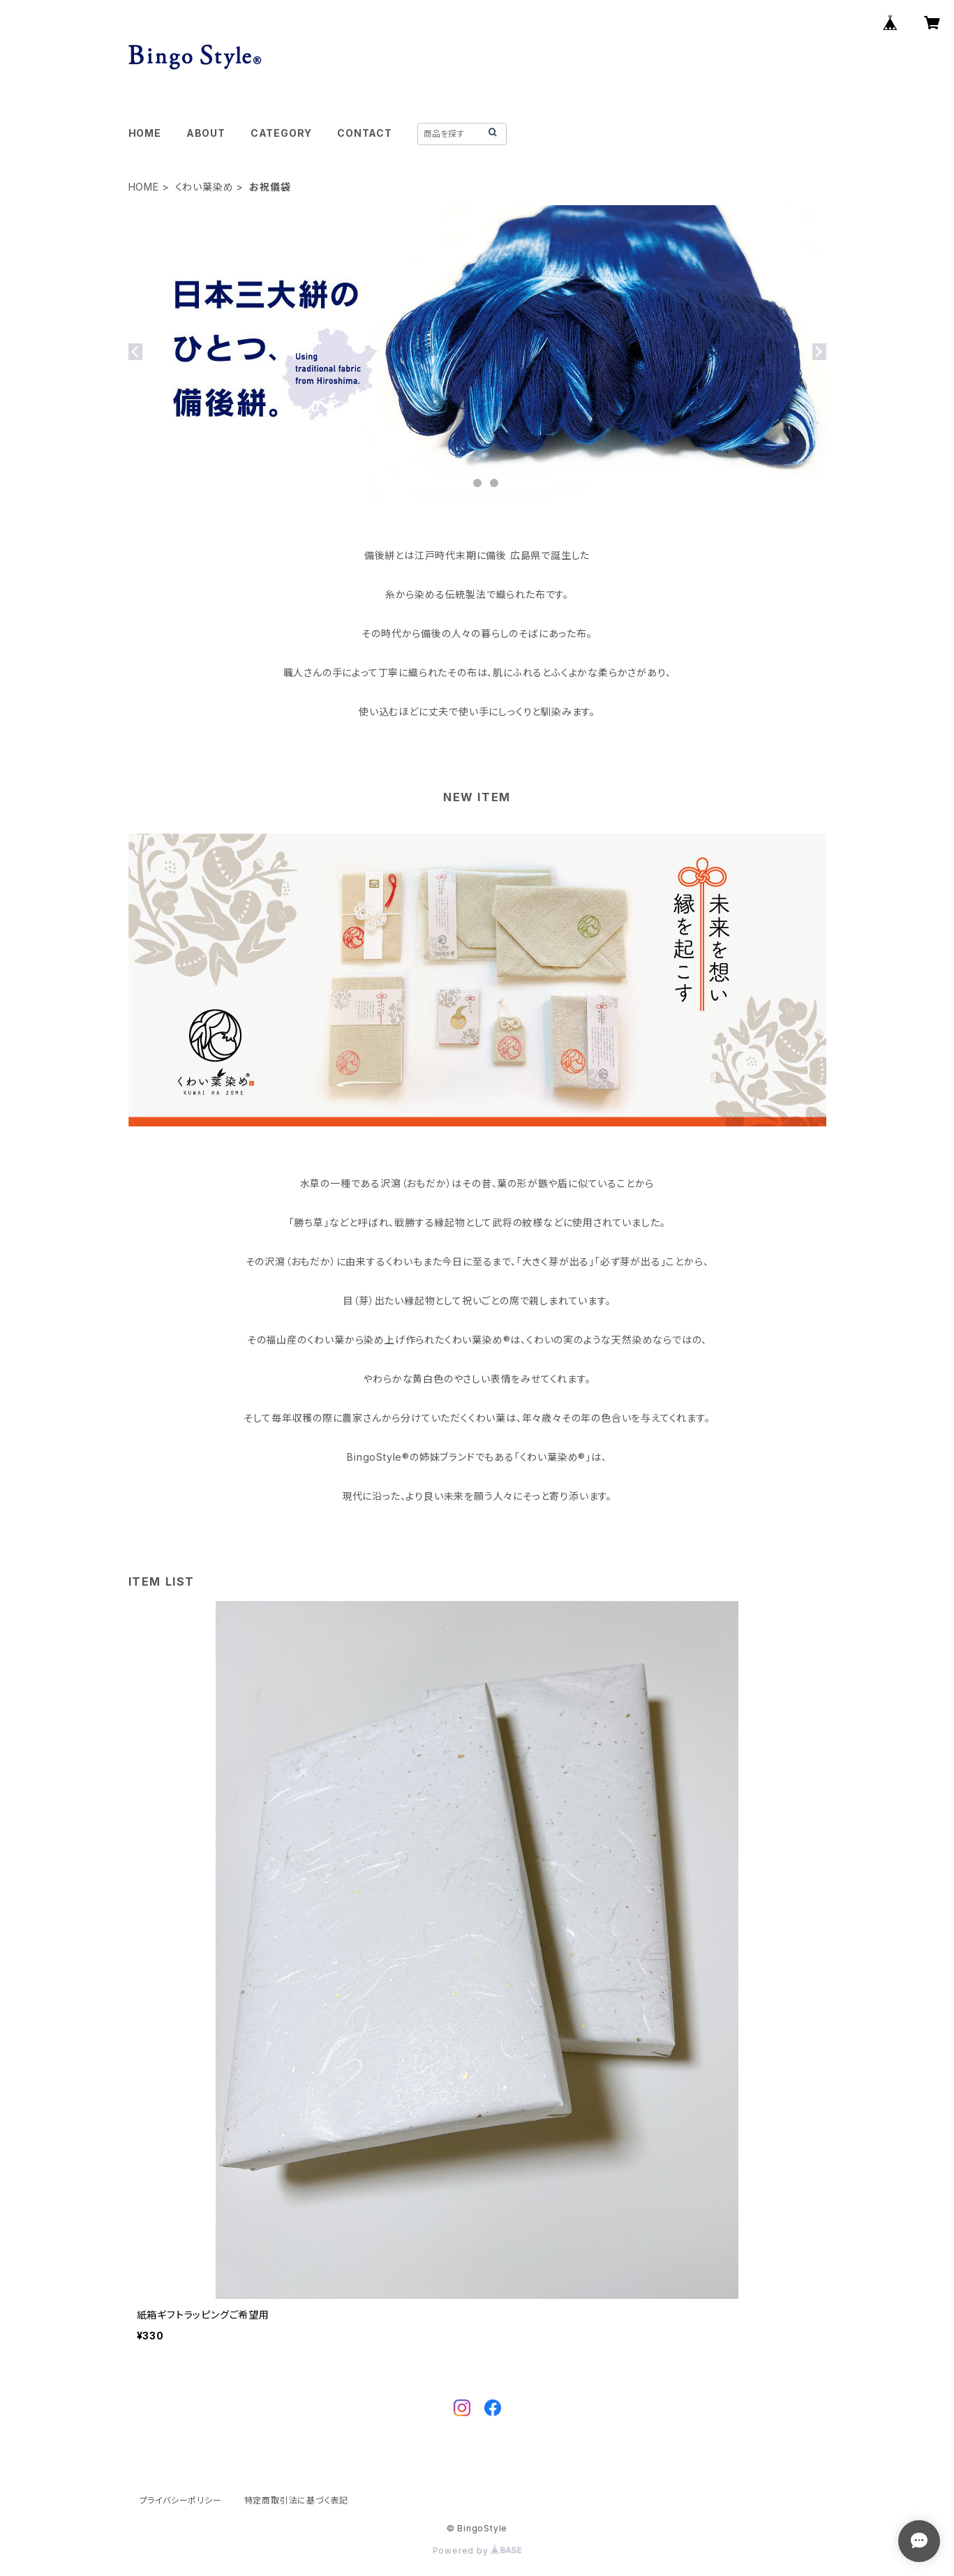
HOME (144, 133)
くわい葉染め (204, 187)
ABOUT (205, 133)
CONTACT (364, 133)
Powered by (477, 2550)
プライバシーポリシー (181, 2500)
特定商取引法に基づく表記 (296, 2500)
